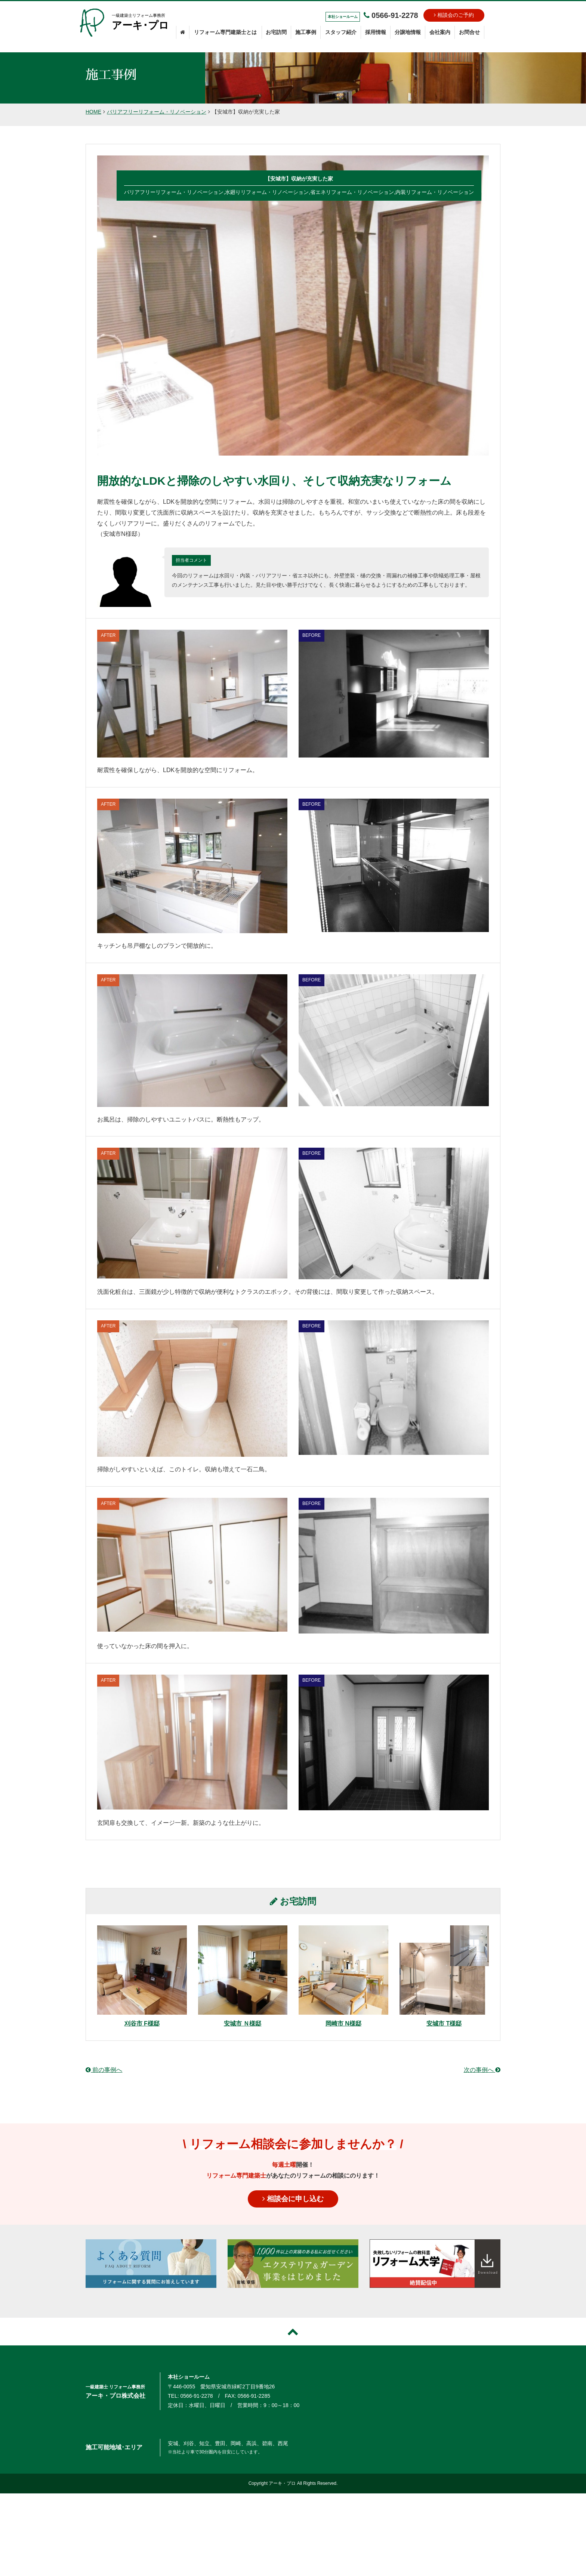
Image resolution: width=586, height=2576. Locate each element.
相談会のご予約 (454, 15)
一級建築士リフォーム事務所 (141, 22)
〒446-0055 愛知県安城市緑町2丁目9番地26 (221, 2387)
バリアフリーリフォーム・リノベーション (156, 112)
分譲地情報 (408, 32)
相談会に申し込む (293, 2199)
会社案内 (439, 32)
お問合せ (469, 32)
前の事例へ (104, 2070)
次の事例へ (482, 2070)
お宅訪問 (276, 32)
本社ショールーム (189, 2377)
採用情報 (375, 32)
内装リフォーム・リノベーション (434, 192)
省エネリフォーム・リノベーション (352, 192)
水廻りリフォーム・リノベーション (267, 192)
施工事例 (305, 32)
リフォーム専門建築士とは (225, 32)
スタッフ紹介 (341, 32)
